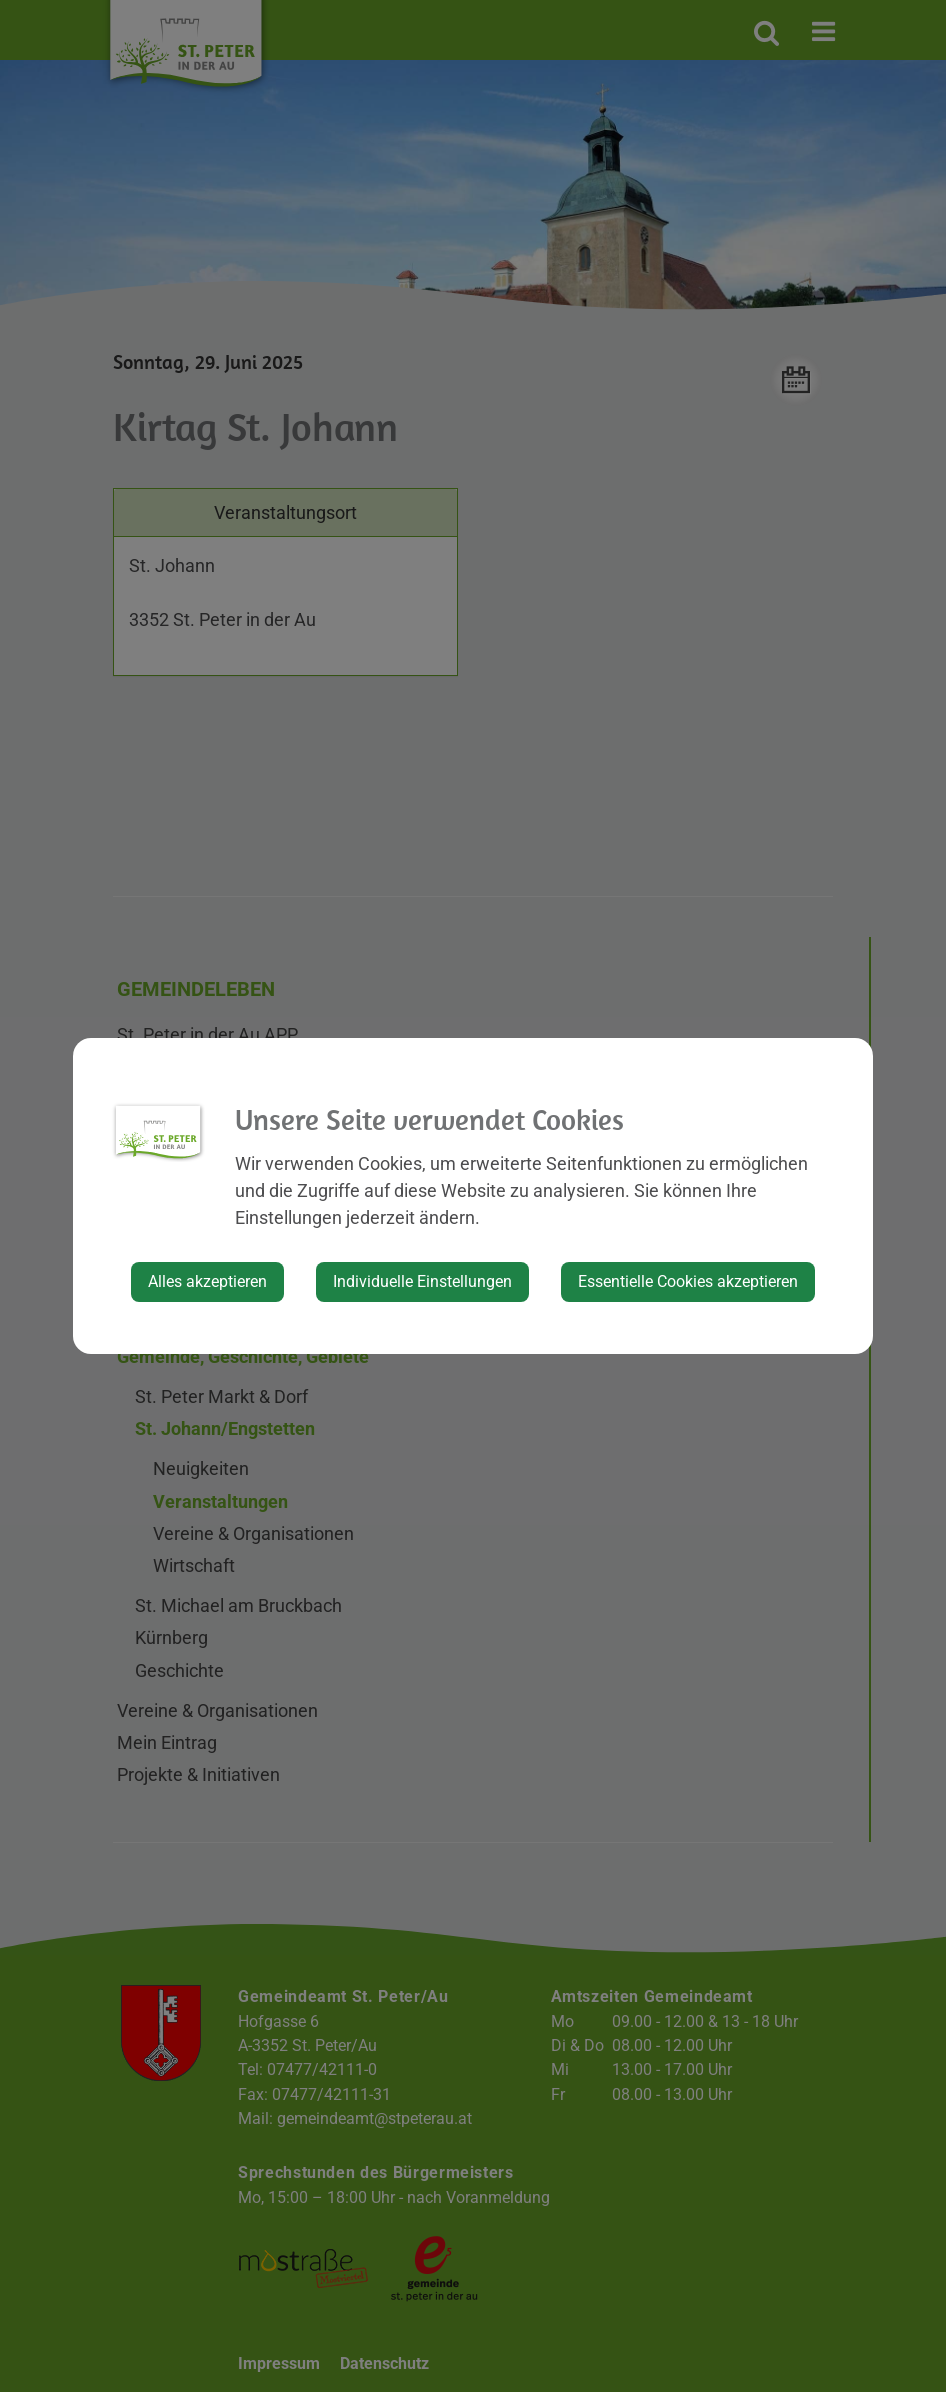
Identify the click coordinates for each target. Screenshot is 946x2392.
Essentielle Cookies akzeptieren (688, 1281)
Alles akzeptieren (207, 1281)
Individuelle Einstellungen (422, 1281)
